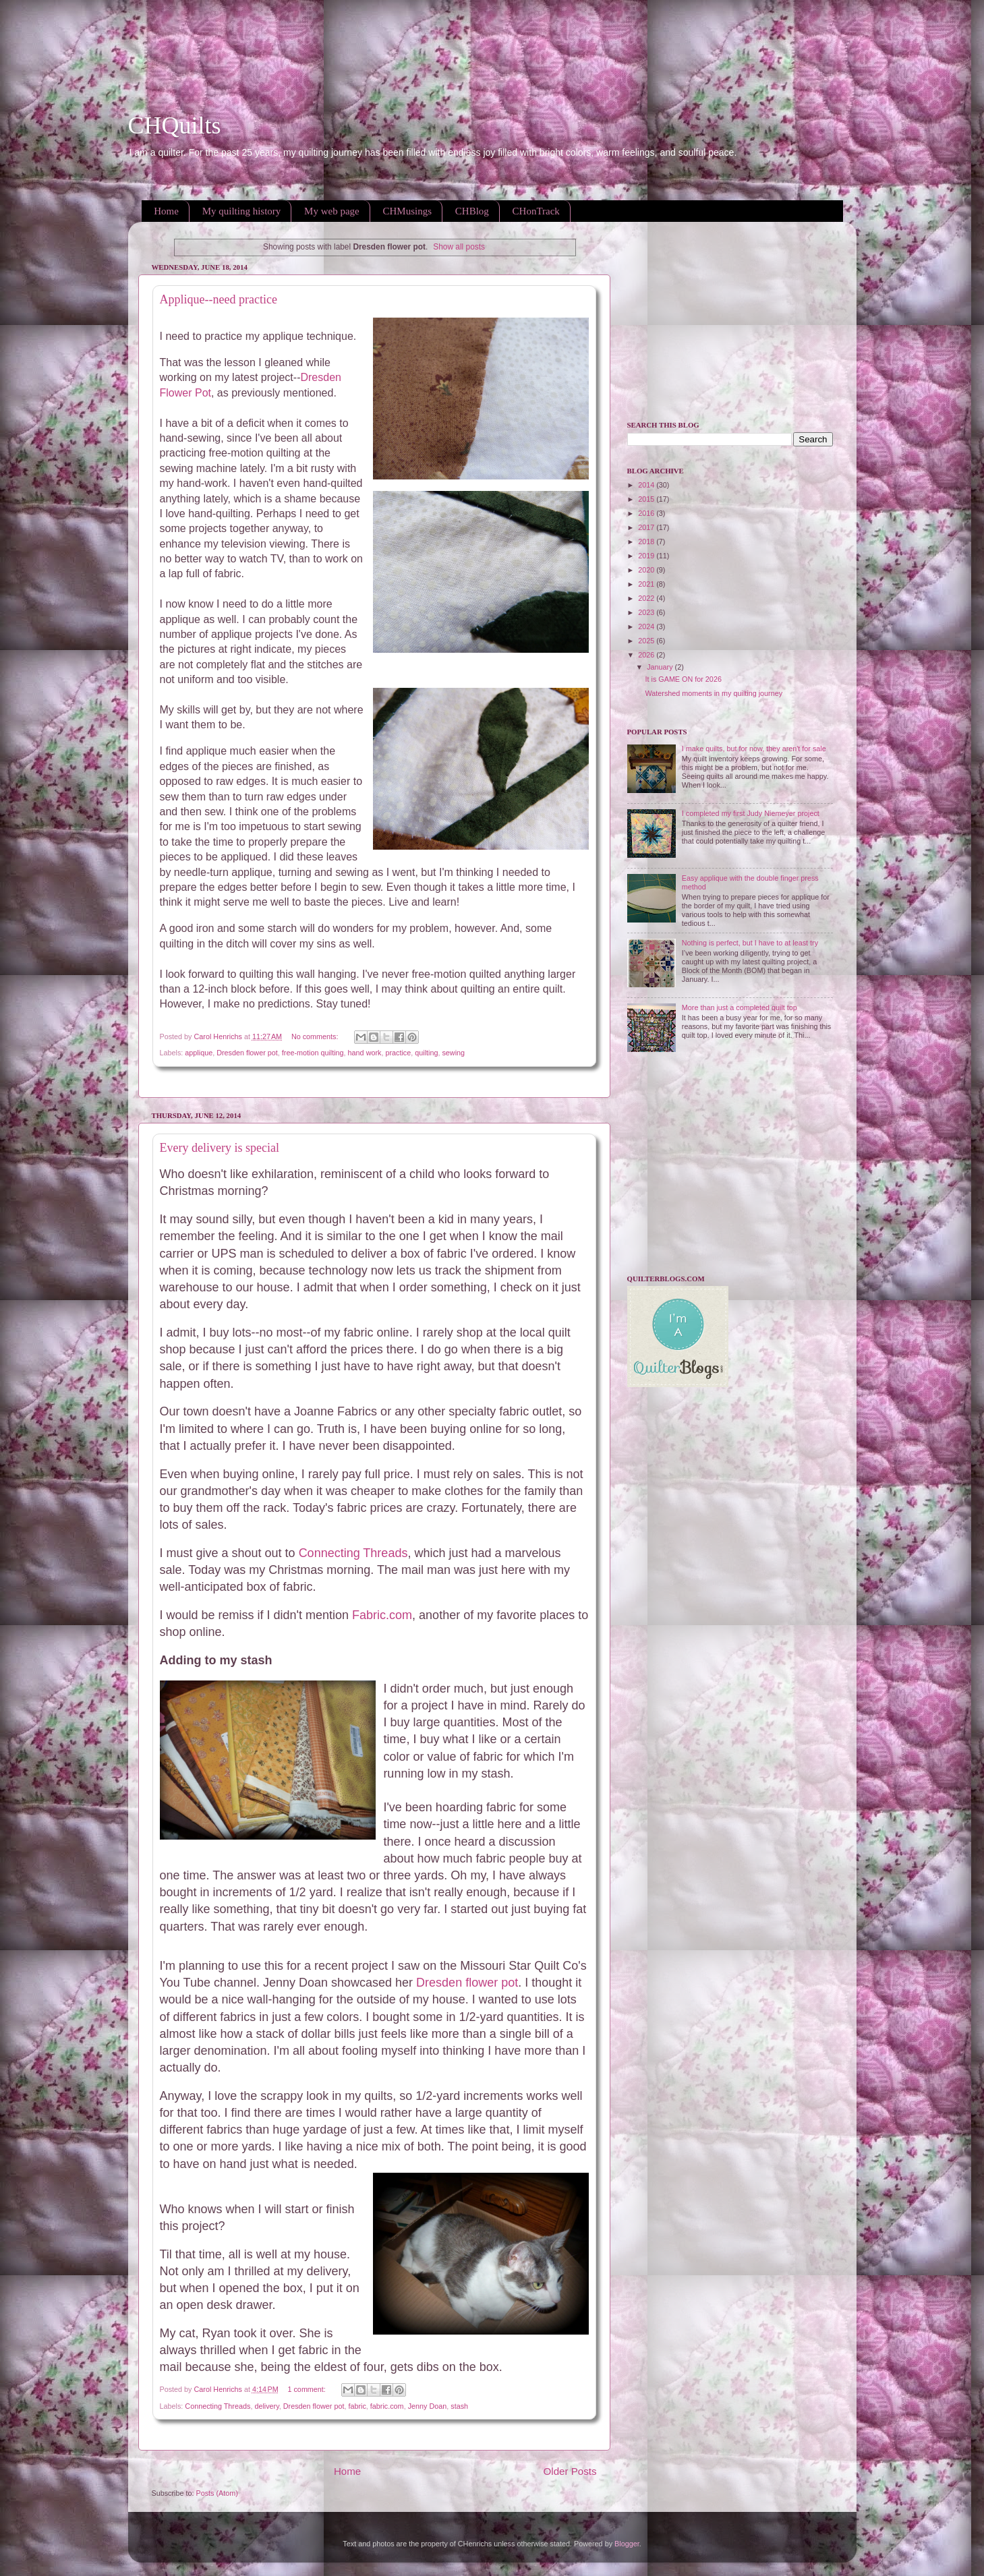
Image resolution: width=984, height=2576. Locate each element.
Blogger (626, 2544)
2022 (647, 598)
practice (398, 1053)
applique (198, 1053)
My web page (331, 211)
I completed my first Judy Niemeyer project (750, 813)
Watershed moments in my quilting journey (713, 693)
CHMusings (407, 211)
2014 (647, 485)
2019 (647, 556)
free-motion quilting (313, 1053)
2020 (647, 570)
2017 (647, 527)
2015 (647, 499)
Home (166, 211)
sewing (453, 1053)
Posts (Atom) (217, 2493)
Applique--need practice (218, 299)
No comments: (316, 1036)
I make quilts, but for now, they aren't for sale (754, 748)
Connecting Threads (353, 1553)
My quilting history (241, 211)
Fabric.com (382, 1615)
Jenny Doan (427, 2406)
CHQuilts (174, 125)
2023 (647, 612)
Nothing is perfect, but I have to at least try (750, 943)
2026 (647, 655)
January (660, 667)
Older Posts (570, 2471)
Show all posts (459, 247)
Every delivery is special (219, 1147)
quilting (426, 1053)
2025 (647, 641)
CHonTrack (536, 211)
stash (459, 2406)
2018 (647, 541)
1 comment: (307, 2389)
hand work (365, 1053)
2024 (647, 626)
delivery (266, 2406)
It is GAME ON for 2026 (683, 679)
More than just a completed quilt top (739, 1007)
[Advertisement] (245, 30)
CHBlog (472, 211)
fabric (357, 2406)
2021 (647, 584)
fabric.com (387, 2406)
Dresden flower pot (247, 1053)
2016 (647, 513)
